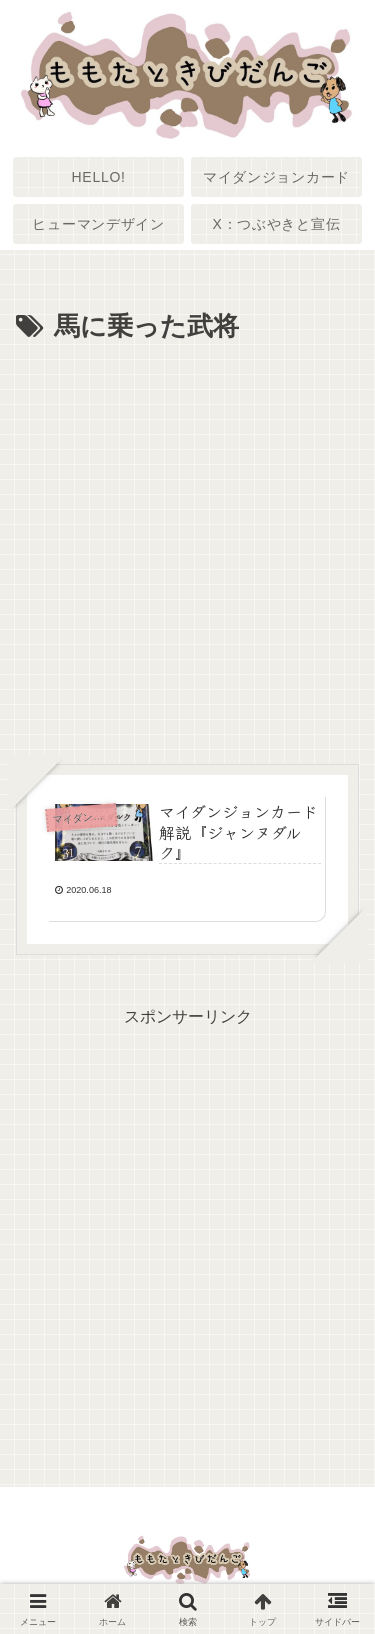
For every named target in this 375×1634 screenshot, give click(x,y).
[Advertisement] (187, 547)
